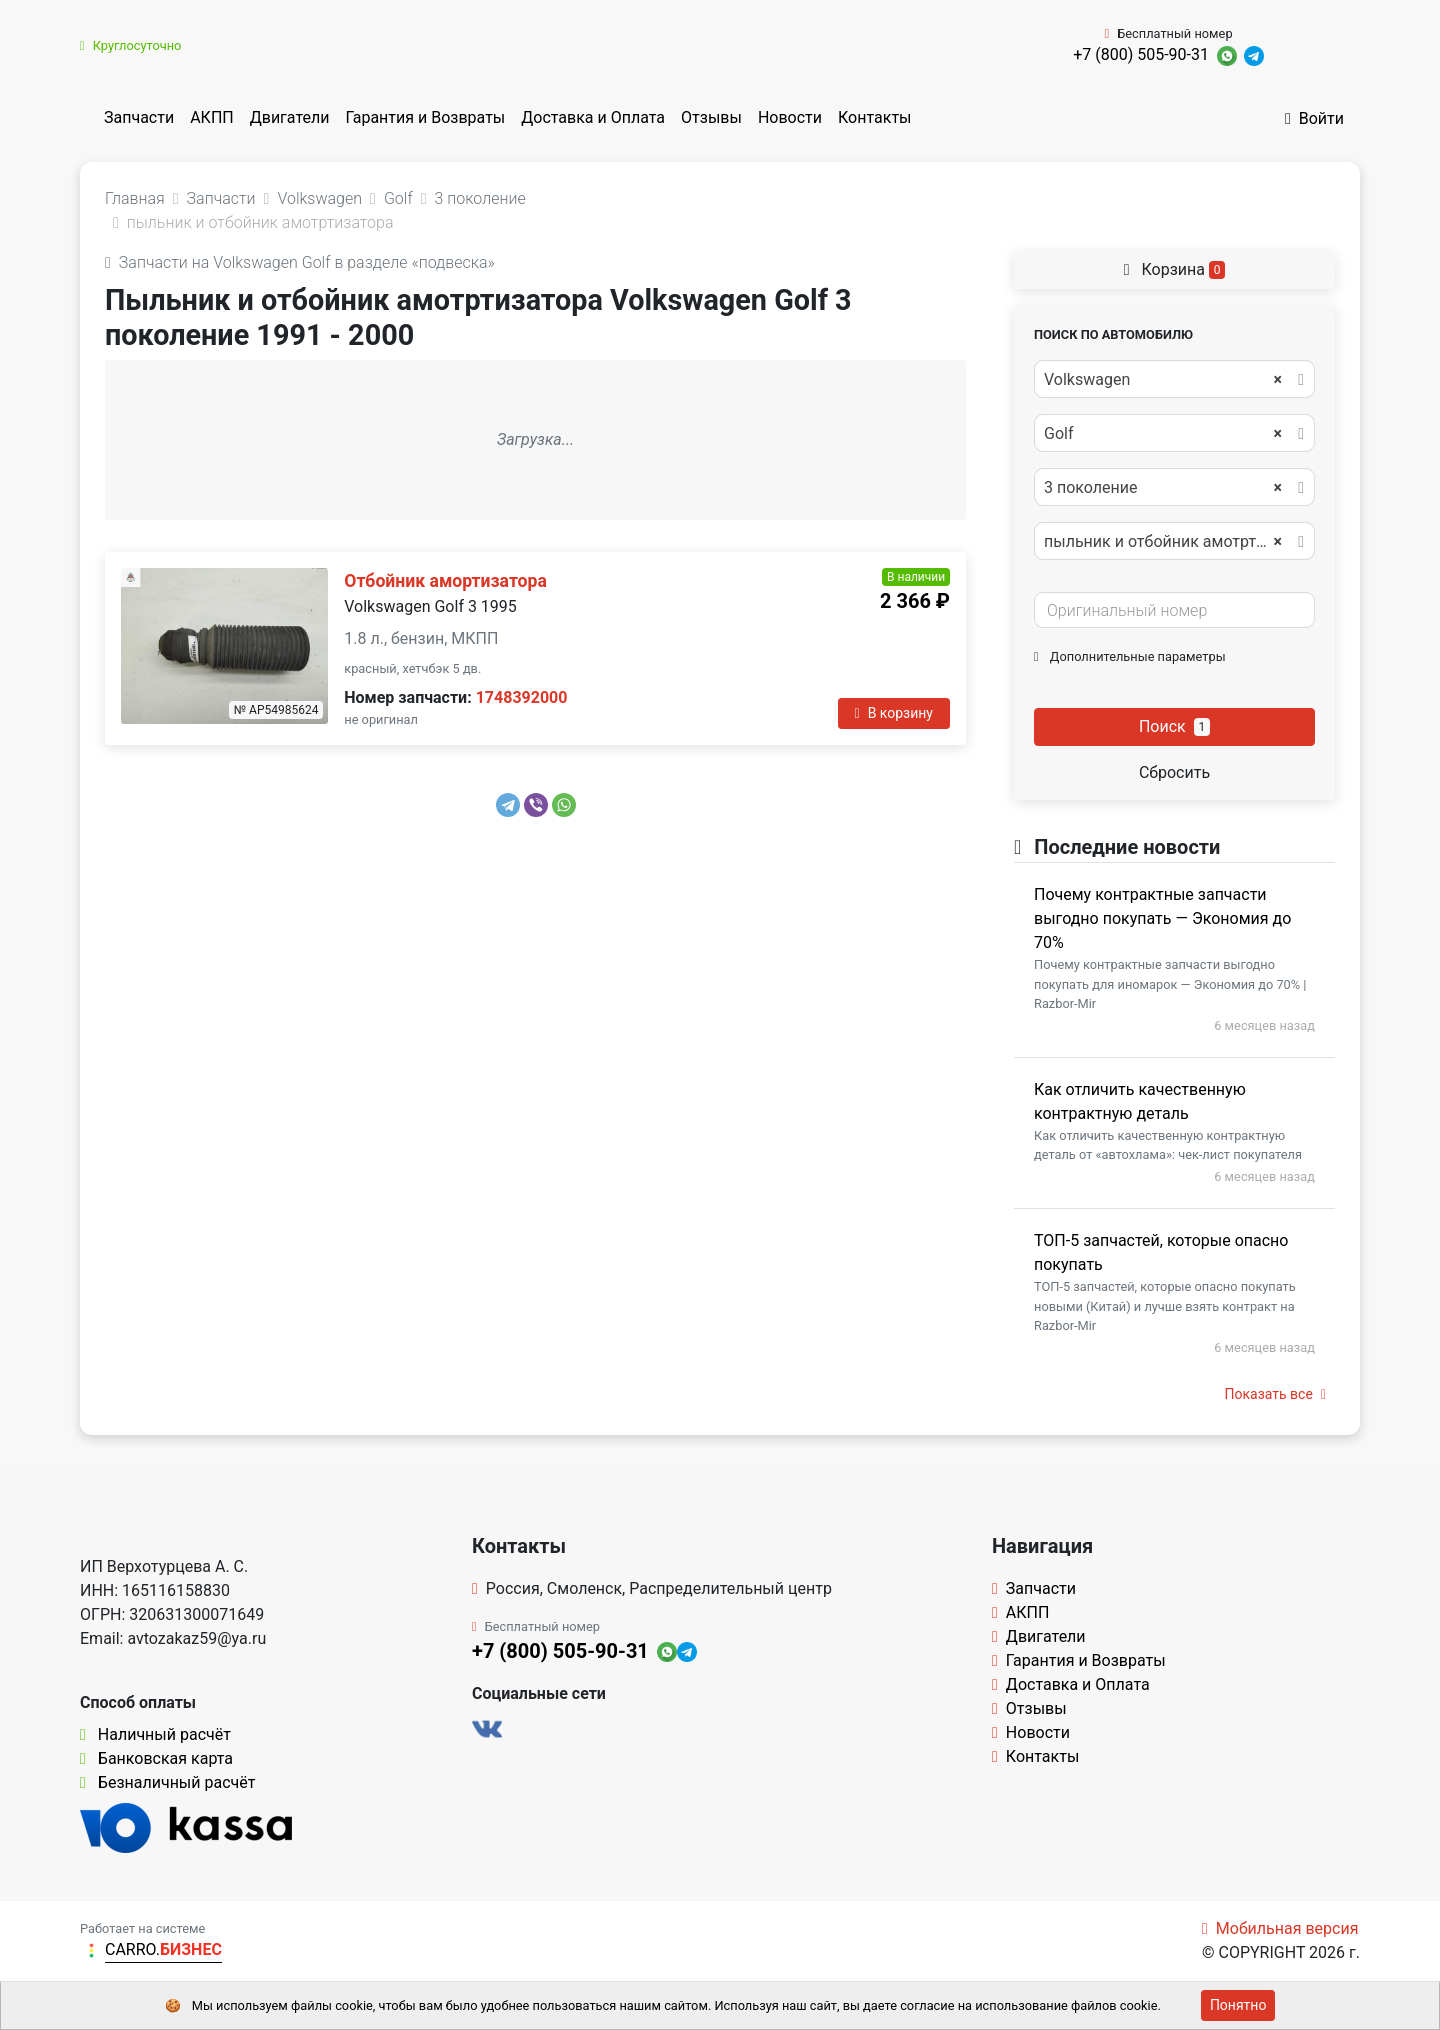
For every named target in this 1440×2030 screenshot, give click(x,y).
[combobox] (1174, 379)
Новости (790, 117)
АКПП (212, 117)
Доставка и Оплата (593, 117)
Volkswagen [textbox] (1163, 380)
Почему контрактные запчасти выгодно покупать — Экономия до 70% (1162, 918)
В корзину (894, 713)
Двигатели (290, 117)
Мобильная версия (1280, 1928)
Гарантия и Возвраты (425, 117)
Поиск (1174, 726)
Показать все (1275, 1394)
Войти (1314, 118)
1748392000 (522, 697)
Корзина (1175, 269)
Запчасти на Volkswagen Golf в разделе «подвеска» (300, 262)
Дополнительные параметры (1130, 656)
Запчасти (139, 117)
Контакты (874, 117)
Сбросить (1174, 772)
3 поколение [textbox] (1163, 488)
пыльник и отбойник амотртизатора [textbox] (1173, 542)
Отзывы (711, 117)
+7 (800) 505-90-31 (1141, 54)
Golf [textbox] (1163, 434)
